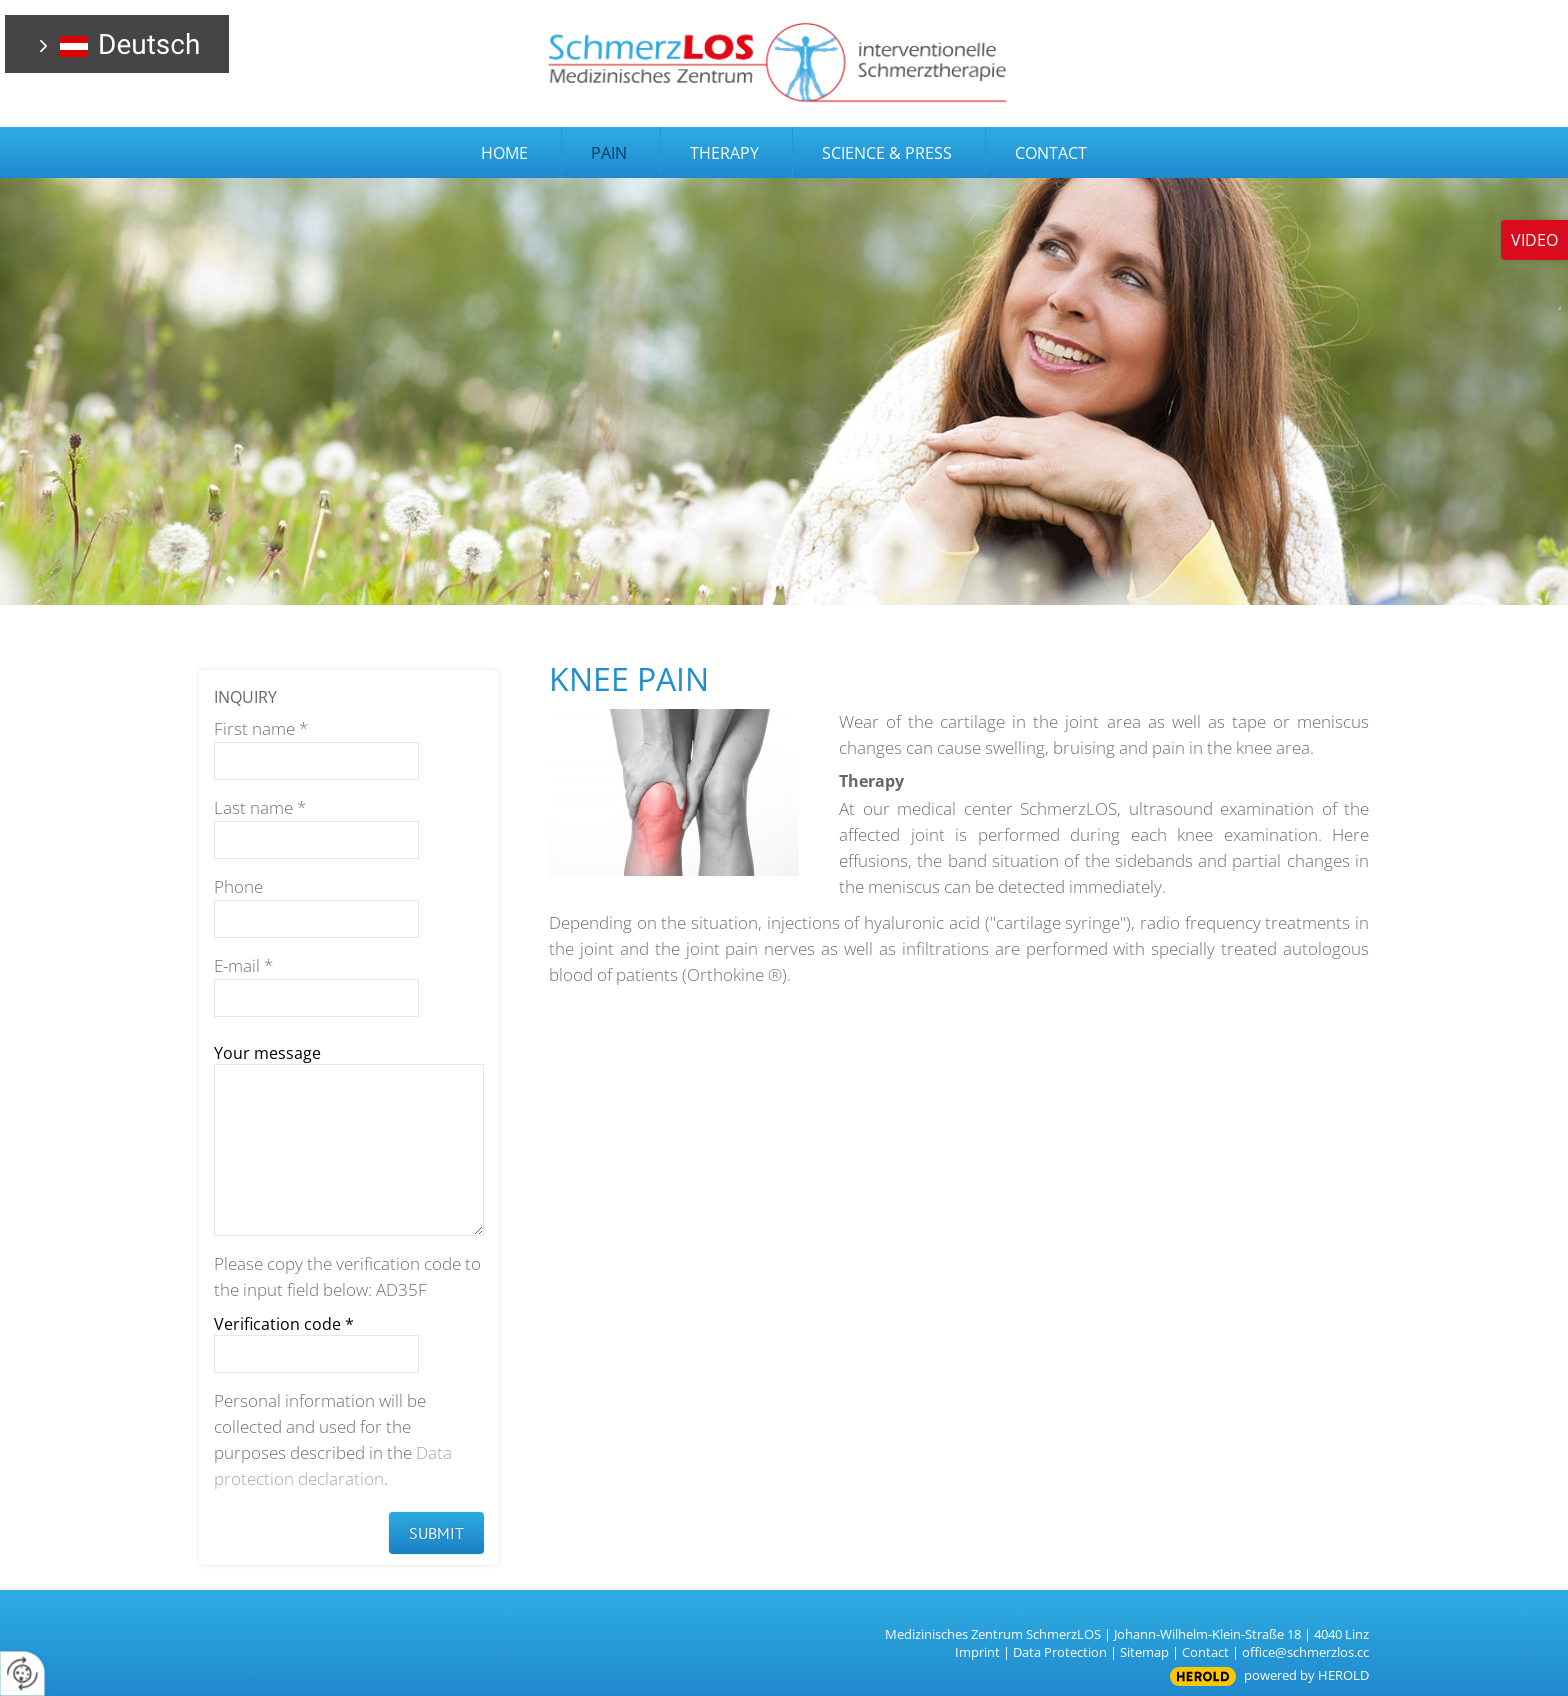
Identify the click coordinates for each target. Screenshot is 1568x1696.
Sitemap (1144, 1652)
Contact (1205, 1652)
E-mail (243, 965)
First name (261, 728)
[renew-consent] (22, 1673)
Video (1534, 240)
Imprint (977, 1652)
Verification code (284, 1324)
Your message (267, 1053)
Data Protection (1060, 1652)
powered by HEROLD (1306, 1675)
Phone (238, 886)
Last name (260, 807)
